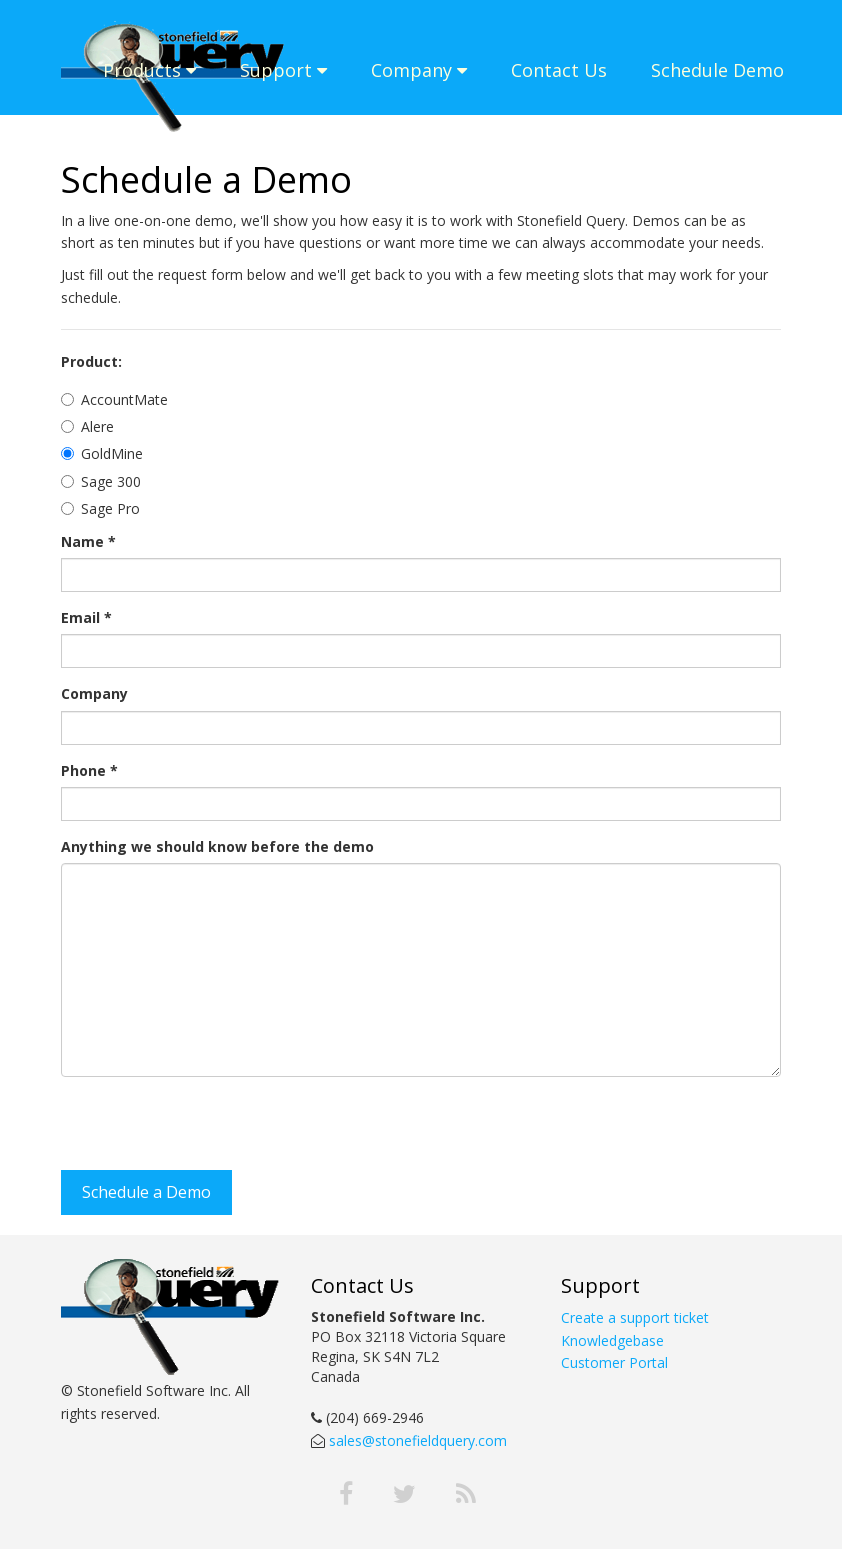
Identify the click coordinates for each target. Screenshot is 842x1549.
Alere (97, 426)
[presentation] (213, 1131)
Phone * (89, 770)
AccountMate (124, 399)
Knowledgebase (612, 1340)
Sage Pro (110, 508)
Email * (86, 617)
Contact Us (559, 70)
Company (419, 70)
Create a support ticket (635, 1317)
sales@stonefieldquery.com (416, 1440)
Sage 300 (111, 481)
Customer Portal (614, 1362)
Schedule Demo (717, 70)
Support (283, 70)
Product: (91, 361)
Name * (88, 541)
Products (149, 70)
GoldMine (112, 453)
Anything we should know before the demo (217, 846)
